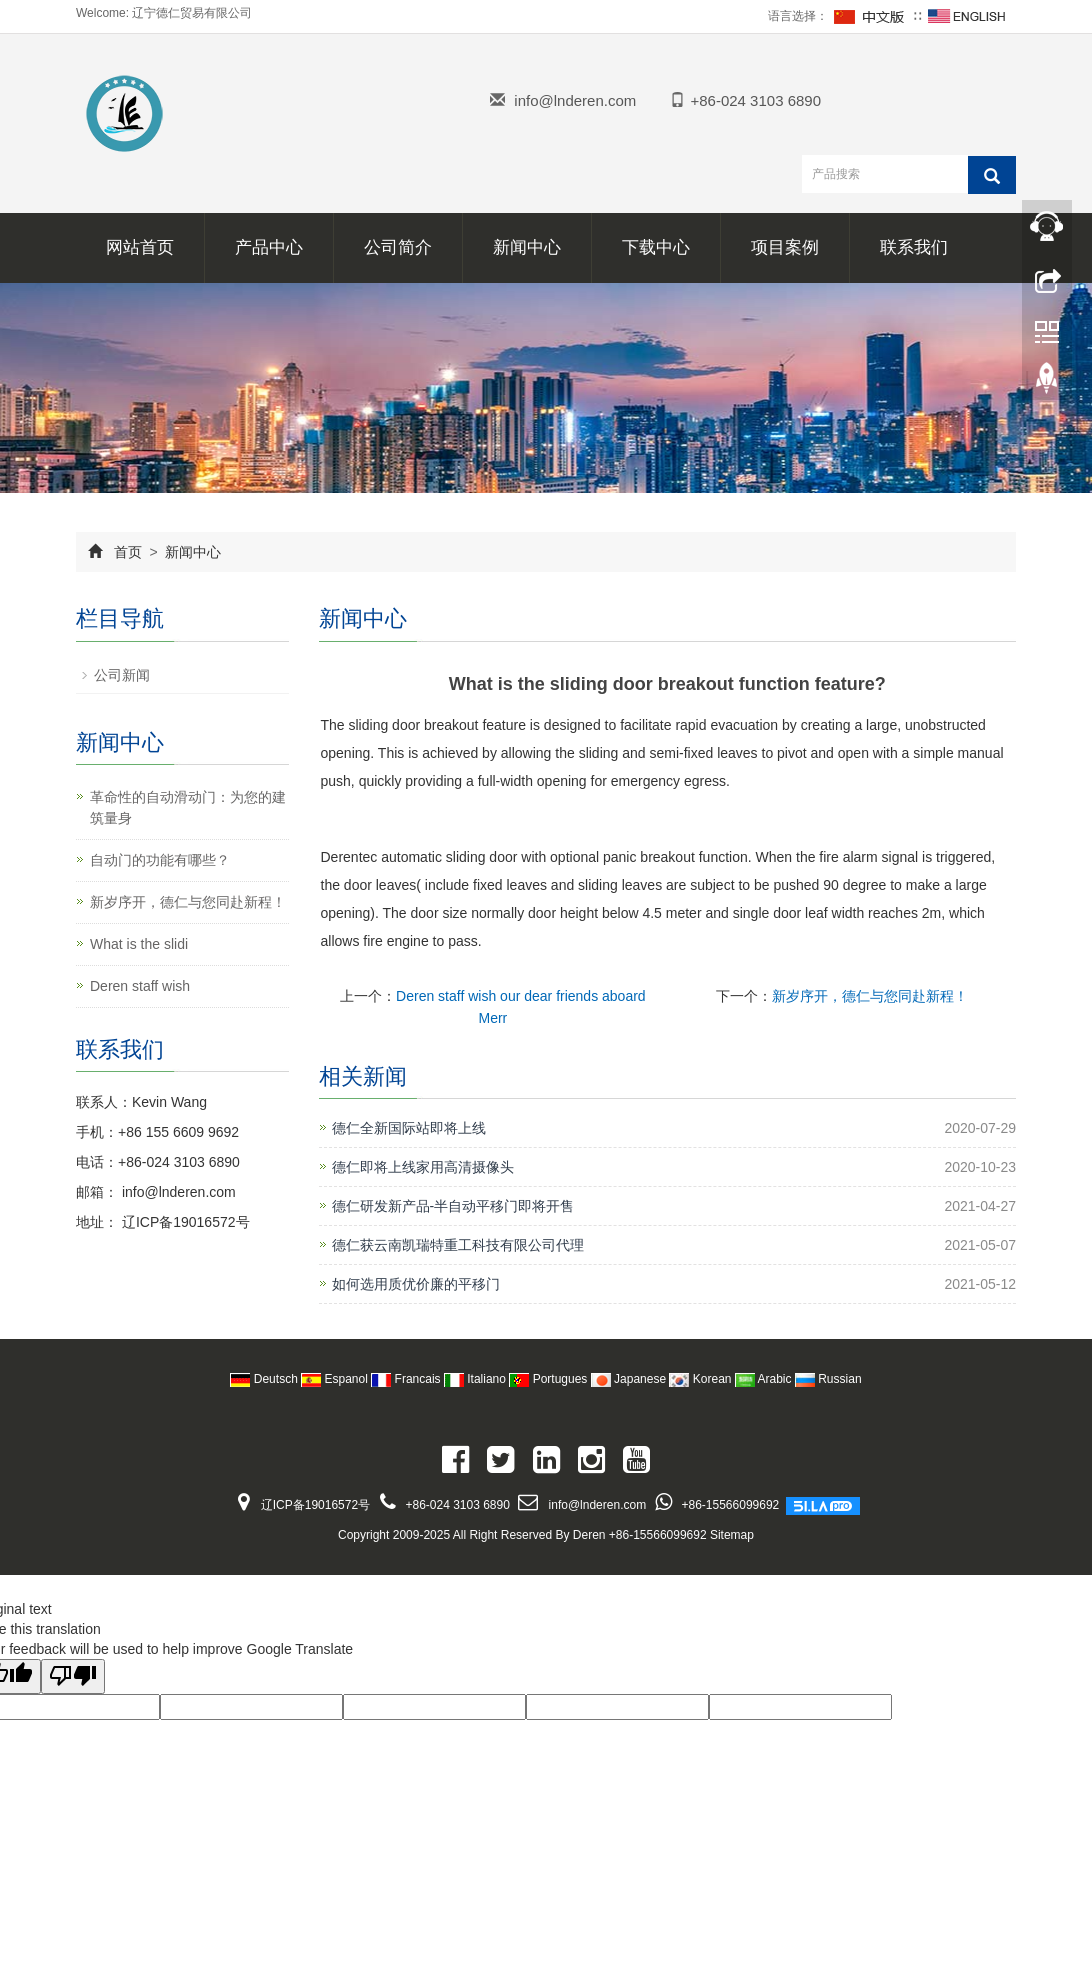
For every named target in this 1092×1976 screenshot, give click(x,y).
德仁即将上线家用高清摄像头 (423, 1167)
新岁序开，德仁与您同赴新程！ (870, 996)
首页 (128, 552)
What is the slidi (139, 944)
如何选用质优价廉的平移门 (416, 1284)
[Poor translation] (73, 1676)
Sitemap (732, 1535)
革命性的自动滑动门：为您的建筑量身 (188, 807)
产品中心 (269, 247)
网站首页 (140, 247)
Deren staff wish (140, 986)
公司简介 (398, 247)
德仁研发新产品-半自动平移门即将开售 (453, 1206)
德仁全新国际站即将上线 (409, 1128)
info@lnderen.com (575, 100)
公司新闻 (122, 675)
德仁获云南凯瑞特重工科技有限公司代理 (458, 1245)
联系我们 (914, 247)
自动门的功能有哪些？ (160, 860)
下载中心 (656, 247)
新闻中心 (527, 247)
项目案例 (785, 247)
